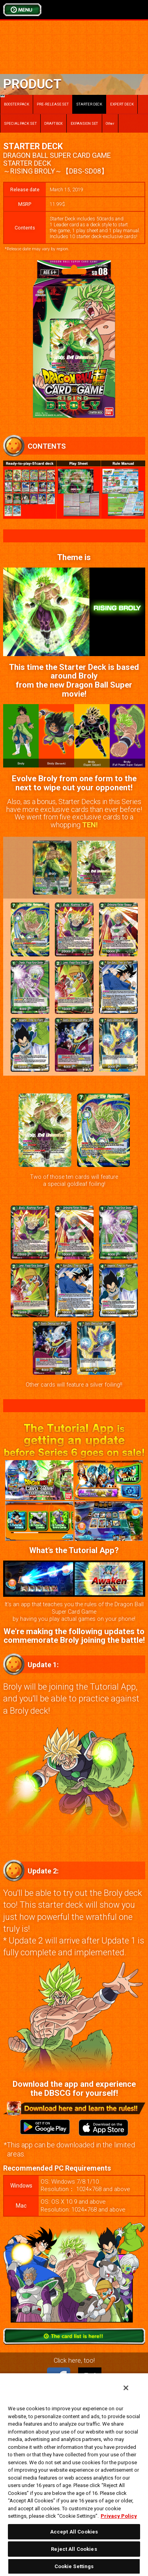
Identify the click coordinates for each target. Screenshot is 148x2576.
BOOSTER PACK (14, 100)
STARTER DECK (89, 104)
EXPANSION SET (84, 123)
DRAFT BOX (53, 123)
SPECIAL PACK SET (20, 123)
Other (110, 123)
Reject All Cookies (74, 2549)
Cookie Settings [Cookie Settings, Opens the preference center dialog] (74, 2566)
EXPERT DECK (122, 104)
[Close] (126, 2388)
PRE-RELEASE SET (53, 104)
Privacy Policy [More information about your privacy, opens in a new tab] (119, 2516)
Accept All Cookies (74, 2532)
